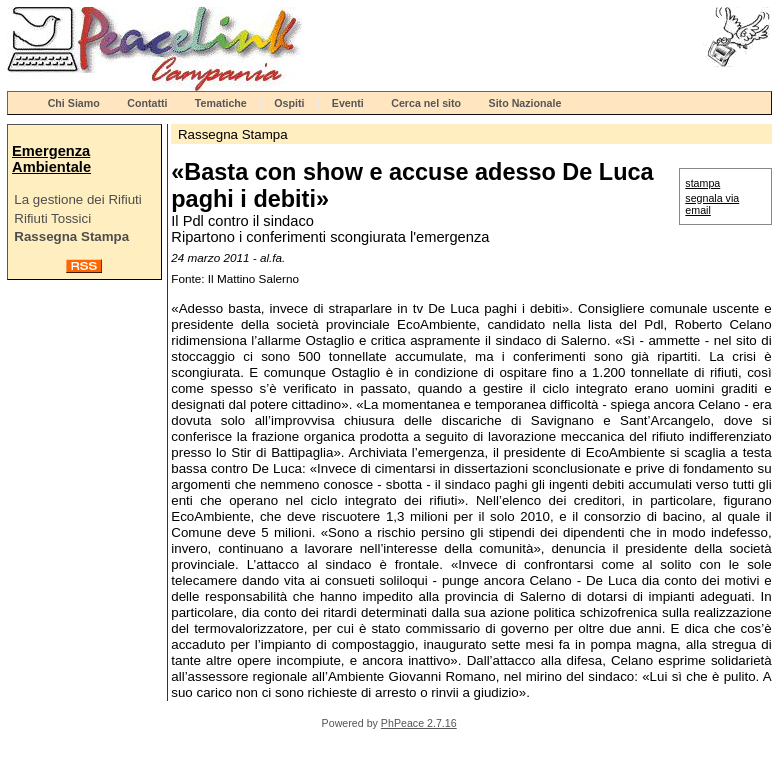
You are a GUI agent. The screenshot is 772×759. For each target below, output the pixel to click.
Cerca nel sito (426, 103)
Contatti (147, 103)
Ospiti (289, 103)
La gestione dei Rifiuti (77, 199)
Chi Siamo (74, 103)
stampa (702, 183)
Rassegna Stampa (71, 236)
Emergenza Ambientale (51, 159)
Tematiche (221, 103)
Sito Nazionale (525, 103)
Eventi (348, 103)
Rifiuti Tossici (52, 218)
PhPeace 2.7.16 (419, 723)
